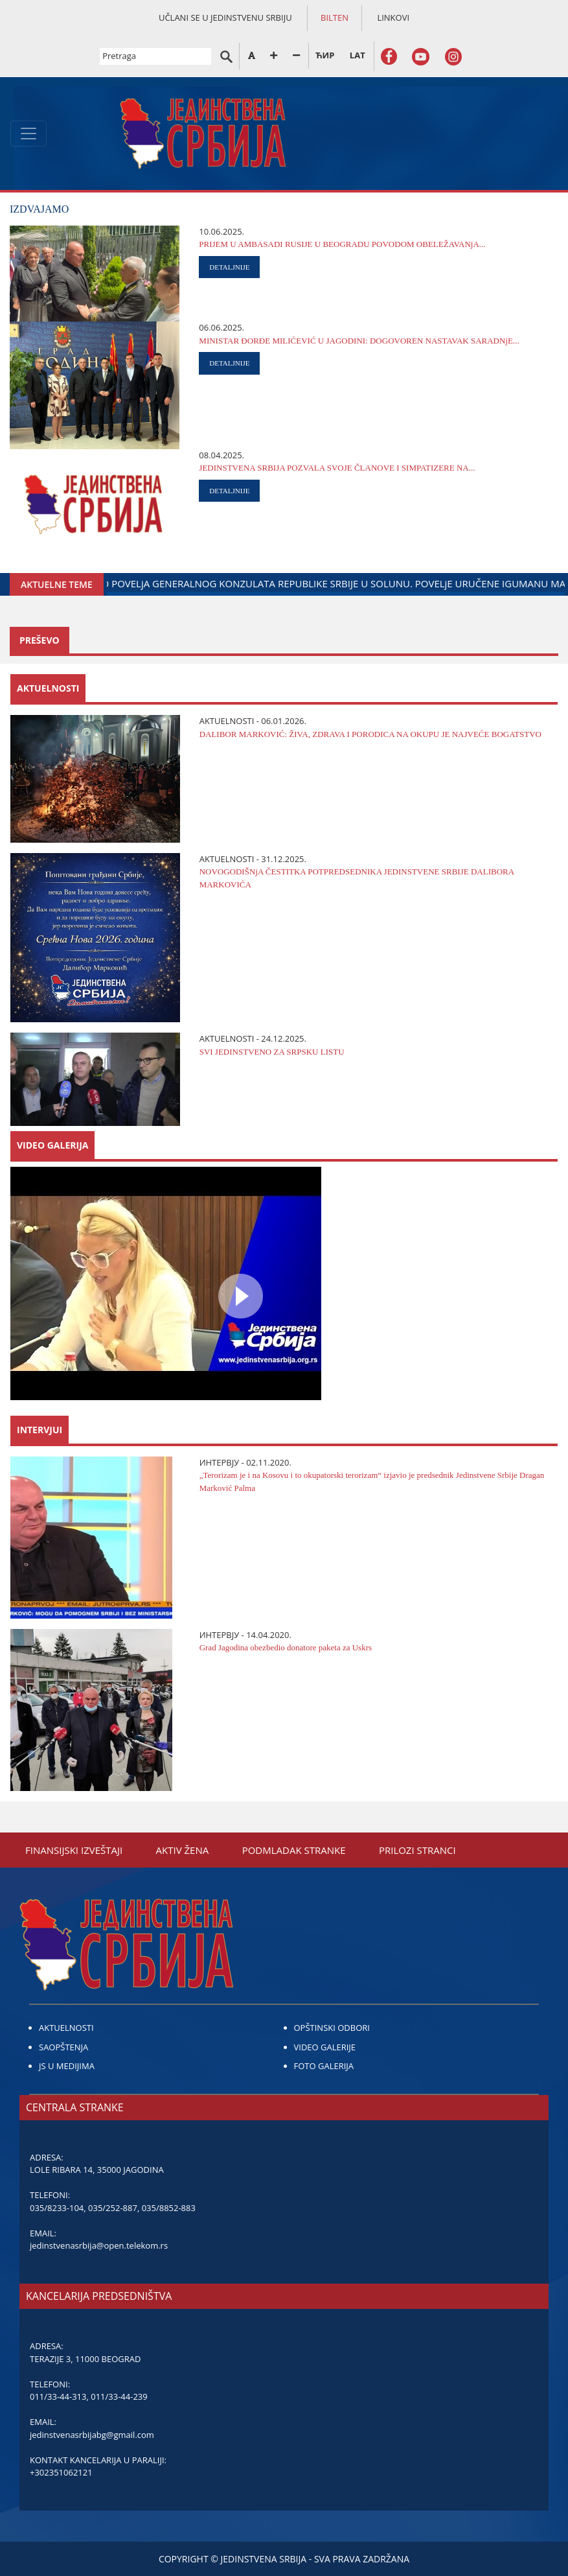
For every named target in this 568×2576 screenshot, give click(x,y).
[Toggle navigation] (28, 133)
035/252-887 (112, 2208)
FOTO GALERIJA (324, 2066)
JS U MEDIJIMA (67, 2066)
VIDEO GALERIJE (325, 2047)
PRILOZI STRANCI (417, 1850)
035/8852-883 (169, 2208)
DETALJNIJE (229, 267)
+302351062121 (61, 2472)
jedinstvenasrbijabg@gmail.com (92, 2435)
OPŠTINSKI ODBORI (332, 2027)
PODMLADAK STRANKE (294, 1850)
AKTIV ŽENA (182, 1850)
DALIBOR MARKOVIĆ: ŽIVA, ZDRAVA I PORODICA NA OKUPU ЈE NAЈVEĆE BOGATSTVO (370, 734)
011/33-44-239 (119, 2396)
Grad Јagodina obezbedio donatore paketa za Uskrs (285, 1647)
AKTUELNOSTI (66, 2027)
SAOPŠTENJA (63, 2047)
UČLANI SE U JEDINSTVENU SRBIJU (225, 17)
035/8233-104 (57, 2208)
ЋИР (324, 55)
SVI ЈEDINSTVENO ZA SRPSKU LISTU (272, 1052)
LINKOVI (393, 17)
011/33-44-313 (58, 2396)
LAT (357, 55)
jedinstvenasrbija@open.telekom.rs (99, 2245)
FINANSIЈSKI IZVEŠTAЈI (73, 1850)
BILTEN (334, 17)
